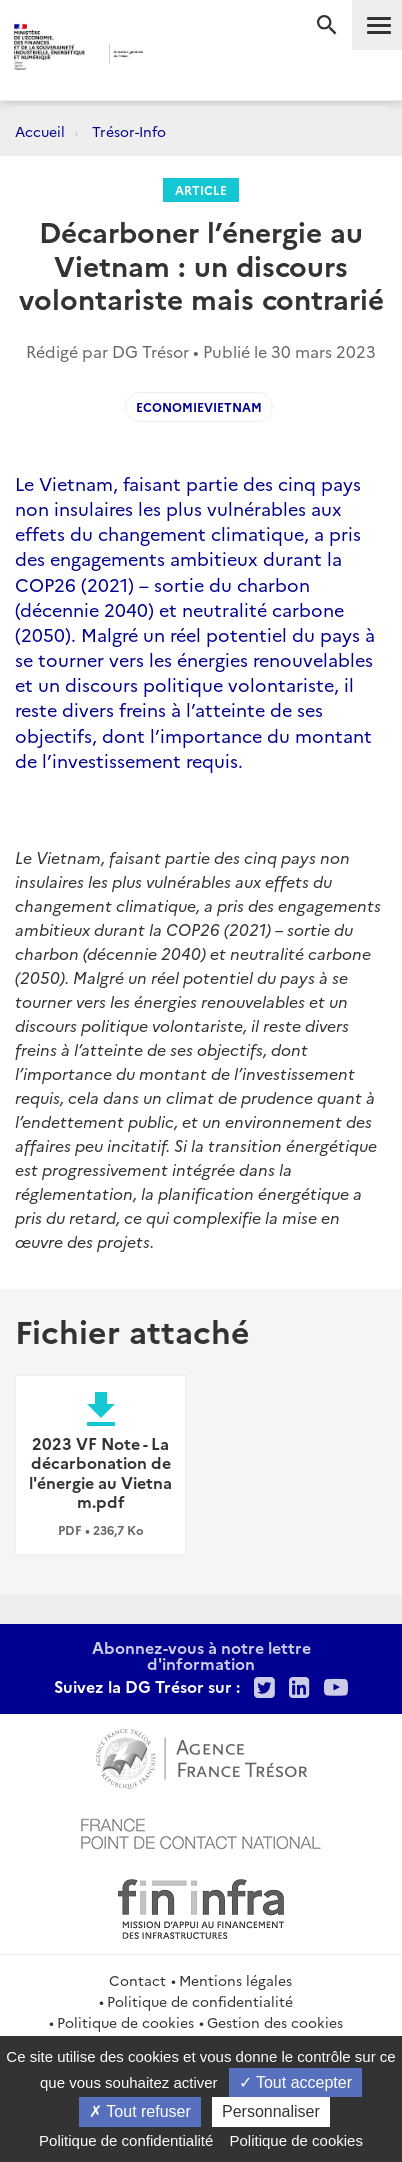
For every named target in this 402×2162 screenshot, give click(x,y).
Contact (137, 1980)
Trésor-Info (129, 131)
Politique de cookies (125, 2022)
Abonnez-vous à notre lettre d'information (201, 1655)
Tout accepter (295, 2082)
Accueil (40, 131)
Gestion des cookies (275, 2022)
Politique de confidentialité (200, 2001)
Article (201, 189)
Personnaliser (271, 2111)
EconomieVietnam (199, 406)
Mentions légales (235, 1980)
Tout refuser (140, 2111)
